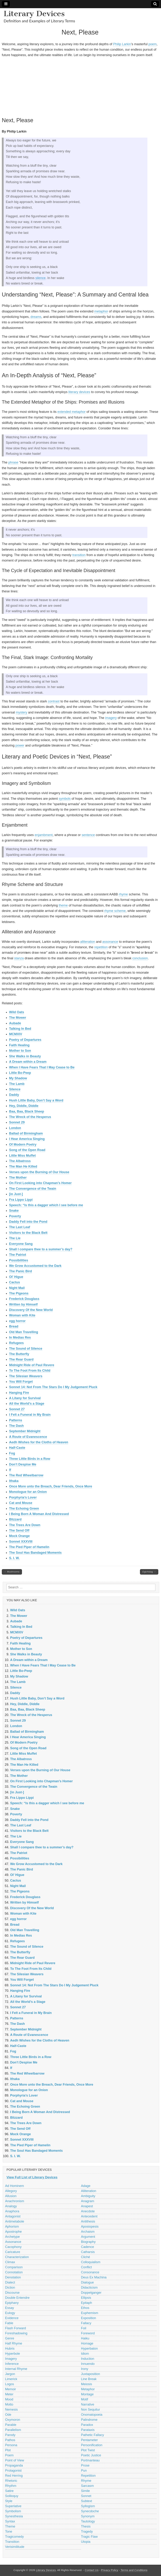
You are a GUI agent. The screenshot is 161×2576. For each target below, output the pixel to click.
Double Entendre (17, 2298)
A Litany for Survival (25, 1398)
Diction (10, 2287)
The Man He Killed (23, 1166)
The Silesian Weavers (25, 1376)
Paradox (87, 2425)
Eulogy (10, 2313)
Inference (12, 2364)
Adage (85, 2186)
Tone (8, 2531)
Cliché (85, 2257)
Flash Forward (15, 2328)
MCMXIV (15, 1034)
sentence (88, 835)
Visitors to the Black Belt (28, 1233)
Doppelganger (91, 2292)
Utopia (85, 2542)
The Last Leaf (19, 1227)
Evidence (11, 2318)
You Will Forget (21, 1381)
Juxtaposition (90, 2374)
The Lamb (16, 1084)
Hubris (10, 2348)
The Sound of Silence (25, 1348)
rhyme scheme (115, 911)
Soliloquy (11, 2496)
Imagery (11, 2359)
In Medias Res (20, 1337)
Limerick (11, 2379)
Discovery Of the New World (31, 1310)
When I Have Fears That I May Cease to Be (42, 1067)
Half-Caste (17, 1447)
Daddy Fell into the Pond (28, 1221)
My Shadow (18, 1078)
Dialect (10, 2282)
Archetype (12, 2237)
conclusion (140, 958)
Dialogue (87, 2282)
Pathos (10, 2440)
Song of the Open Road (27, 1150)
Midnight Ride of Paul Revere (31, 1365)
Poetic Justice (91, 2455)
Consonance (90, 2272)
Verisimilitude (14, 2547)
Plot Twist (88, 2450)
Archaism (88, 2231)
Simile (85, 2491)
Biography (88, 2242)
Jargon (10, 2374)
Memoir (10, 2389)
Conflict (86, 2267)
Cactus (14, 1282)
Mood (9, 2399)
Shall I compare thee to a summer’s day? (40, 1249)
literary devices (79, 392)
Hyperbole (12, 2353)
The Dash (16, 1426)
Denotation (13, 2277)
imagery (111, 718)
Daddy (14, 1095)
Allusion (10, 2196)
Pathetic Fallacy (92, 2435)
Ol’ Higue (16, 1277)
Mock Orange (19, 1536)
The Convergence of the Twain (32, 1188)
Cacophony (13, 2247)
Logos (9, 2384)
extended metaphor (71, 412)
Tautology (88, 2521)
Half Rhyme (13, 2343)
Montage (87, 2394)
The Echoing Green (24, 1508)
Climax (10, 2262)
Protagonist (13, 2470)
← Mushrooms (12, 1571)
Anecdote (88, 2211)
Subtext (86, 2501)
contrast (53, 701)
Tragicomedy (14, 2536)
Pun (84, 2470)
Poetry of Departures (25, 1040)
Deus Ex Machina (94, 2277)
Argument (88, 2237)
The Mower (17, 1017)
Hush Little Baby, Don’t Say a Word (36, 1100)
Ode (8, 2414)
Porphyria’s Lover (23, 1497)
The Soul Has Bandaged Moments (35, 1552)
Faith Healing (19, 1045)
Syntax (10, 2521)
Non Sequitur (90, 2409)
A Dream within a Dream (27, 1062)
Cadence (87, 2247)
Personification (91, 2445)
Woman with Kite (22, 1315)
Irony (84, 2369)
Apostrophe (13, 2231)
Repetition (88, 2475)
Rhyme (86, 2481)
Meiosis (86, 2384)
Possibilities (18, 1260)
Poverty (15, 1216)
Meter (9, 2394)
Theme (10, 2526)
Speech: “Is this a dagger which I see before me (46, 1205)
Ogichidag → (149, 1571)
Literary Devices (34, 13)
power (19, 745)
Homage (87, 2343)
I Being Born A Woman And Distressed (39, 1514)
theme (63, 905)
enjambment (44, 835)
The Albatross (20, 1161)
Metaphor (88, 2389)
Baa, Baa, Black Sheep (26, 1111)
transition (79, 555)
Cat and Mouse (20, 1503)
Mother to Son (20, 1050)
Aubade (15, 1023)
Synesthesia (14, 2516)
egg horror (17, 1321)
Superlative (13, 2506)
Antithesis (88, 2221)
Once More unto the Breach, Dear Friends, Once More (50, 1486)
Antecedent (89, 2216)
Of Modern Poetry (22, 1144)
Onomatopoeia (91, 2414)
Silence (14, 1089)
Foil (83, 2328)
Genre (9, 2338)
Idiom (85, 2353)
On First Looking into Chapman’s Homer (40, 1183)
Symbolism (13, 2511)
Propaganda (14, 2465)
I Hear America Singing (27, 1139)
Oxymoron (12, 2420)
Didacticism (89, 2287)
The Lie (14, 1238)
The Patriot (17, 1255)
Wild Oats (16, 1012)
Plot (8, 2450)
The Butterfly (19, 1354)
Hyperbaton (89, 2348)
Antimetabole (14, 2221)
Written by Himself (23, 1304)
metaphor (101, 311)
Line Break (89, 2379)
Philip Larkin (122, 44)
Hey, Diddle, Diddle (23, 1106)
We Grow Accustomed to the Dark (35, 1266)
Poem (9, 2455)
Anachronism (14, 2201)
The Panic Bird (20, 1271)
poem (152, 44)
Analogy (11, 2206)
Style (8, 2501)
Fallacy (86, 2323)
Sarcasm (87, 2486)
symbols (65, 798)
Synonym (88, 2516)
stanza (19, 958)
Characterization (17, 2257)
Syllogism (88, 2506)
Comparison (14, 2267)
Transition (12, 2542)
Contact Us (92, 2570)
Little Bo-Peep (20, 1073)
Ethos (85, 2308)
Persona (11, 2445)
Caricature (12, 2252)
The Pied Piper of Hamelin (29, 1547)
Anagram (87, 2201)
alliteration (87, 942)
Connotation (14, 2272)
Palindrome (89, 2420)
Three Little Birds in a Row (29, 1459)
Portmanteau (90, 2460)
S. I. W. (14, 1558)
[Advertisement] (80, 86)
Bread (13, 1326)
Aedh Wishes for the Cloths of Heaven (38, 1442)
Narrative (87, 2404)
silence (40, 278)
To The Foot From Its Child (29, 1370)
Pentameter (89, 2440)
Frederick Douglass (24, 1299)
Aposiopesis (90, 2226)
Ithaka (13, 1481)
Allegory (11, 2191)
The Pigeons (18, 1293)
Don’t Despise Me (22, 1464)
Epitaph (86, 2303)
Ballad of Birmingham (26, 1133)
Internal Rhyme (16, 2369)
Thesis (86, 2526)
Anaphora (12, 2211)
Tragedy (87, 2531)
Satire (9, 2491)
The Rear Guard (21, 1359)
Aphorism (12, 2226)
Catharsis (88, 2252)
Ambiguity (88, 2196)
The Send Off (19, 1530)
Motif (84, 2399)
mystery (21, 712)
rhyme (123, 894)
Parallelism (13, 2430)
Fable (9, 2323)
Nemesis (11, 2409)
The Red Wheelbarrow (26, 1475)
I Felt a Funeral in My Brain (30, 1414)
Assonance (13, 2242)
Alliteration (88, 2191)
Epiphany (12, 2303)
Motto (9, 2404)
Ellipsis (86, 2298)
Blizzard (15, 1519)
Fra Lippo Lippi (21, 1199)
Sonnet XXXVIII (20, 1541)
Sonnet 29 (17, 1122)
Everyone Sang (21, 1244)
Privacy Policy (109, 2570)
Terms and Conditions (134, 2570)
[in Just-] (16, 1194)
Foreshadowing (16, 2333)
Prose (85, 2465)
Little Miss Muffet (22, 1155)
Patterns (15, 1420)
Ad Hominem (14, 2186)
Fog (12, 1453)
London (15, 1128)
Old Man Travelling (23, 1332)
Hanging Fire (19, 1392)
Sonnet (86, 2496)
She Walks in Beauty (25, 1056)
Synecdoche (90, 2511)
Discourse (12, 2292)
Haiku (85, 2338)
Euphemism (89, 2313)
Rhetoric (11, 2481)
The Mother (18, 1177)
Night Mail (17, 1288)
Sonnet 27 (17, 1409)
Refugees (16, 1343)
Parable (10, 2425)
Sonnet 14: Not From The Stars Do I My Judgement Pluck (53, 1387)
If (10, 1470)
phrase (13, 462)
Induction (87, 2359)
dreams (35, 317)
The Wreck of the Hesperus (30, 1117)
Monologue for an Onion (28, 1492)
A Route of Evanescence (28, 1437)
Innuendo (88, 2364)
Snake (14, 1210)
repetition (101, 947)
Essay (9, 2308)
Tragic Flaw (89, 2536)
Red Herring (14, 2475)
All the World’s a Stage (26, 1403)
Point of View (14, 2460)
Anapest (87, 2206)
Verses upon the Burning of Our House (39, 1172)
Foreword (88, 2333)
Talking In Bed (20, 1028)
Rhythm (10, 2486)
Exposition (88, 2318)
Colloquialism (90, 2262)
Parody (10, 2435)
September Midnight (24, 1431)
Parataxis (88, 2430)
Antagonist (12, 2216)
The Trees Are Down (24, 1525)
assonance (110, 942)
